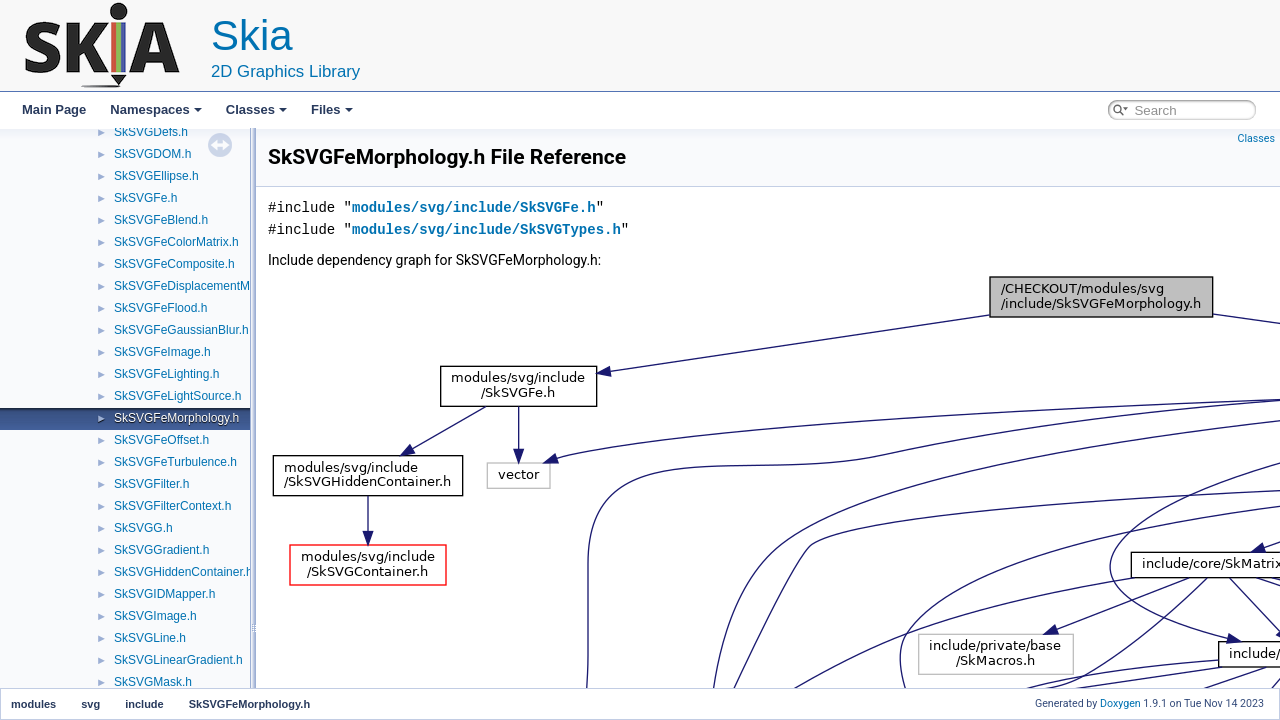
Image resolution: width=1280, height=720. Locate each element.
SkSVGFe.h (145, 198)
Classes (256, 109)
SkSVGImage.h (155, 616)
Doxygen (1120, 703)
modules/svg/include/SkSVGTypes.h (486, 229)
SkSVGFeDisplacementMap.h (193, 286)
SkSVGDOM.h (152, 154)
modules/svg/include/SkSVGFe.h (474, 207)
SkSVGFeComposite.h (174, 264)
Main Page (54, 109)
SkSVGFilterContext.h (172, 506)
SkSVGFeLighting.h (166, 374)
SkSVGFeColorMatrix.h (176, 242)
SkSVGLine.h (150, 638)
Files (332, 109)
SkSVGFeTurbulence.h (175, 462)
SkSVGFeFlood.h (160, 308)
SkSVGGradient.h (161, 550)
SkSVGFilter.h (151, 484)
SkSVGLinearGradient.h (178, 660)
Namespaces (156, 109)
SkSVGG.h (143, 528)
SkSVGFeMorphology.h (176, 418)
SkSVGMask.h (153, 682)
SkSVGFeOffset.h (161, 440)
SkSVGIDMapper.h (164, 594)
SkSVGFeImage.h (162, 352)
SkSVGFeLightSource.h (177, 396)
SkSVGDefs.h (151, 132)
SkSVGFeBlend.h (161, 220)
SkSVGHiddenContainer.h (183, 572)
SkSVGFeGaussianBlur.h (181, 330)
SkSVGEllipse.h (156, 176)
